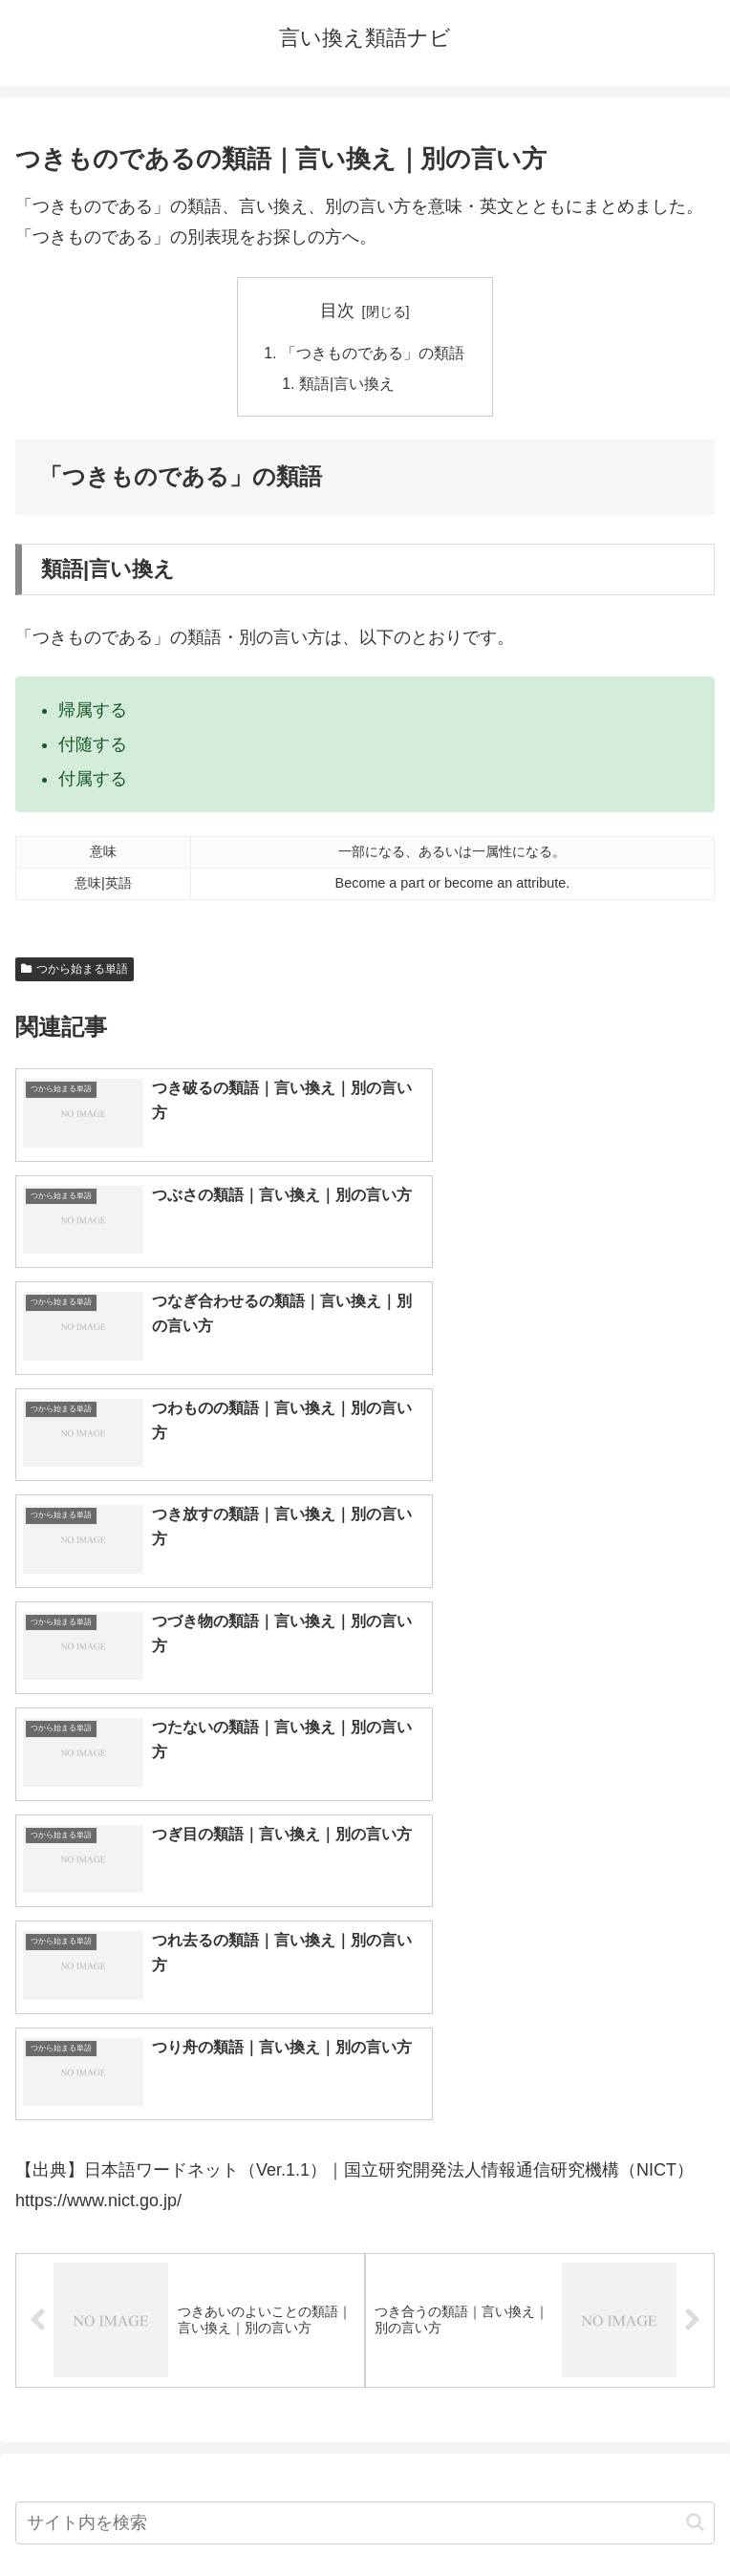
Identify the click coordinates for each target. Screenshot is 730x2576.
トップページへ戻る (186, 2514)
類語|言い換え (348, 385)
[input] (365, 1984)
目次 (337, 310)
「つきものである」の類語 (372, 353)
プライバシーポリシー (544, 2514)
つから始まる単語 (74, 970)
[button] (695, 1983)
